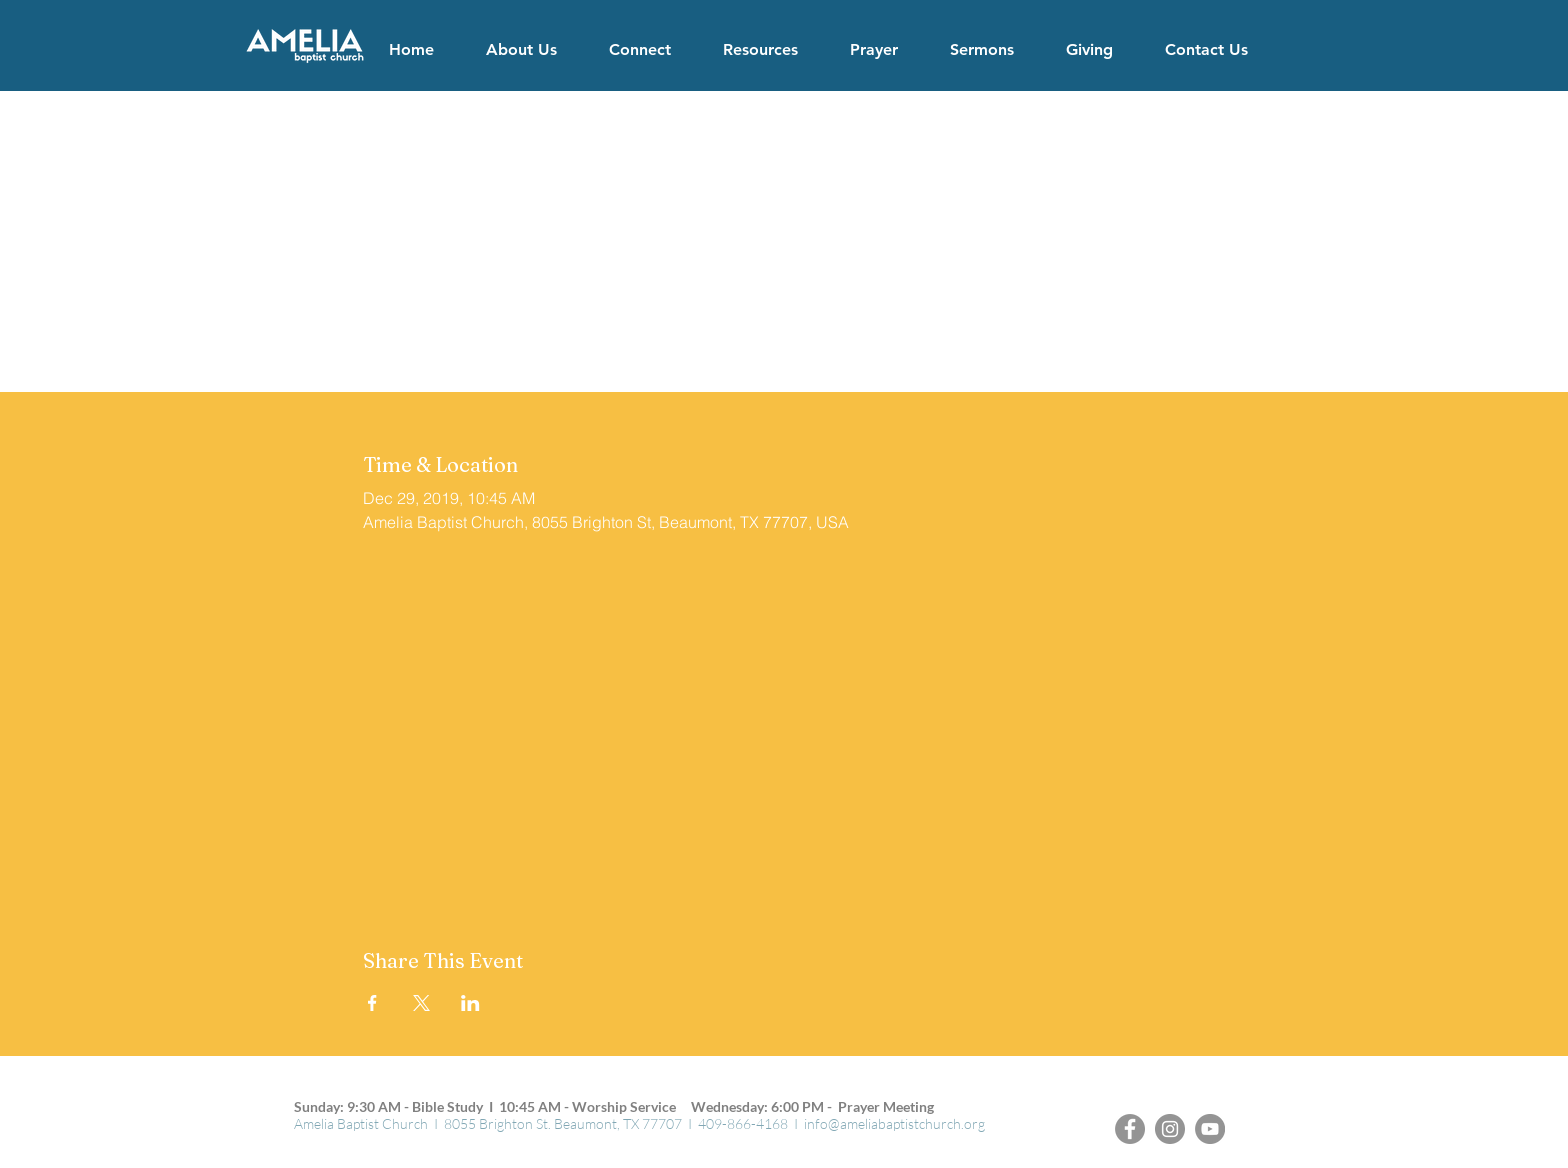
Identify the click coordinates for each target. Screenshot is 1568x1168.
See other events (784, 304)
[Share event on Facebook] (372, 1003)
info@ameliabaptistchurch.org (894, 1123)
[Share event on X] (421, 1003)
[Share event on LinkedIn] (470, 1003)
